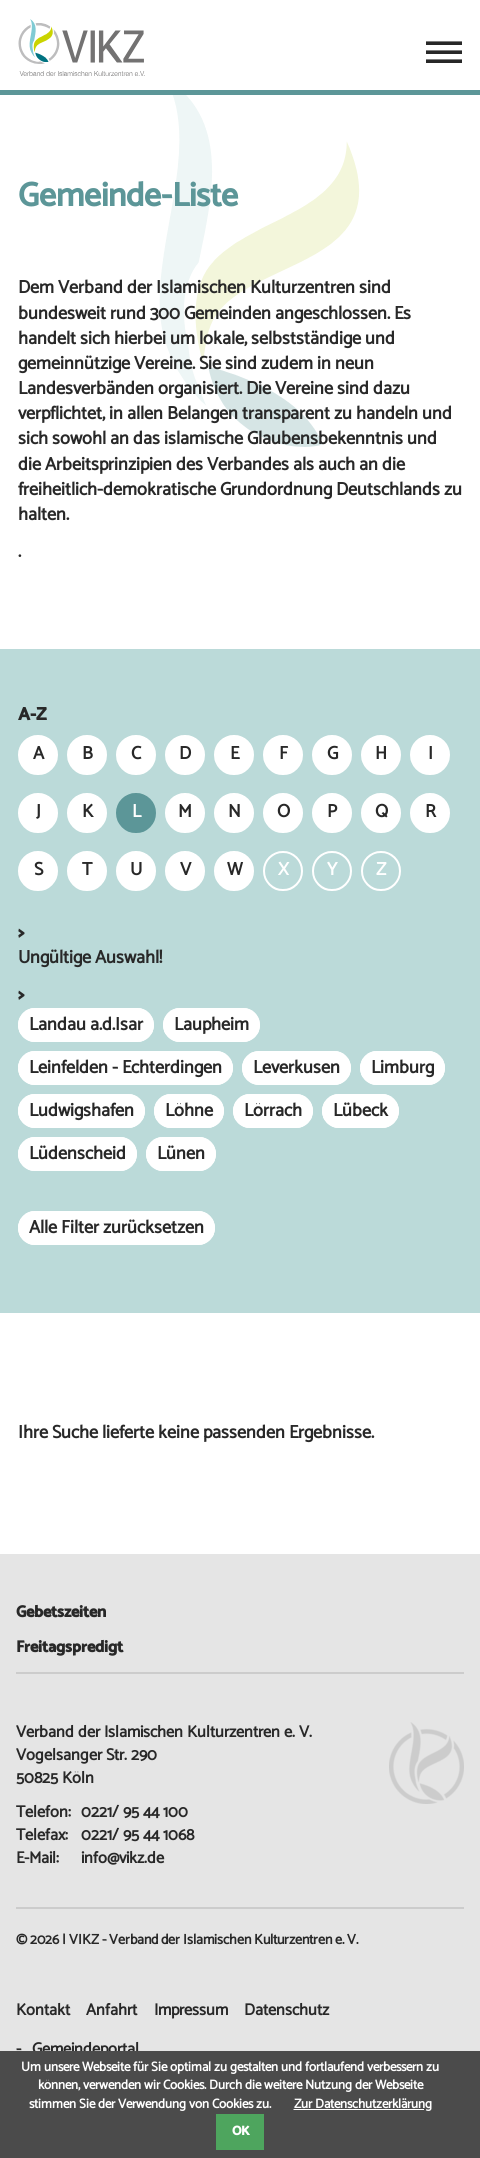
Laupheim (211, 1025)
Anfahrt (111, 2010)
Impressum (191, 2010)
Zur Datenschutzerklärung (363, 2104)
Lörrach (273, 1111)
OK (240, 2131)
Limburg (402, 1068)
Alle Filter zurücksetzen (116, 1228)
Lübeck (360, 1111)
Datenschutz (286, 2010)
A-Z (32, 715)
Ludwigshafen (81, 1111)
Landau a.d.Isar (86, 1025)
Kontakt (43, 2010)
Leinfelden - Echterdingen (125, 1068)
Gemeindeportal (85, 2049)
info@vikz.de (122, 1858)
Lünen (181, 1154)
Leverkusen (296, 1068)
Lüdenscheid (77, 1154)
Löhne (189, 1111)
